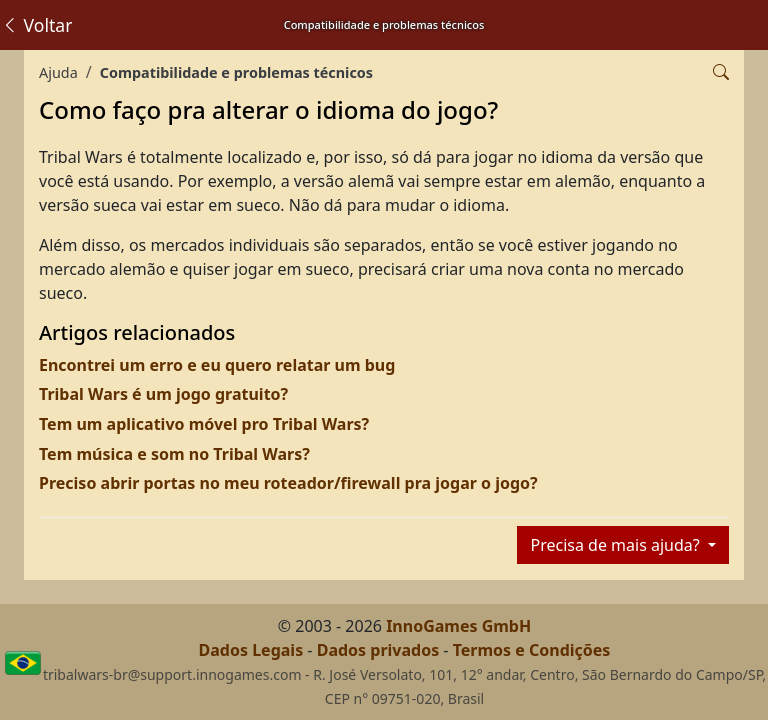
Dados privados (378, 650)
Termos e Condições (532, 650)
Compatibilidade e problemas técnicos (236, 72)
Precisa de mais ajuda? (616, 545)
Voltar (36, 25)
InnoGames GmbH (458, 626)
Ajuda (58, 72)
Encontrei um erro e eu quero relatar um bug (217, 365)
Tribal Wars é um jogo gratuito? (163, 394)
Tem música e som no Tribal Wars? (174, 454)
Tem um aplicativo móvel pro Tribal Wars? (204, 424)
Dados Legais (251, 650)
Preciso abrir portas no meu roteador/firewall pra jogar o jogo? (288, 483)
